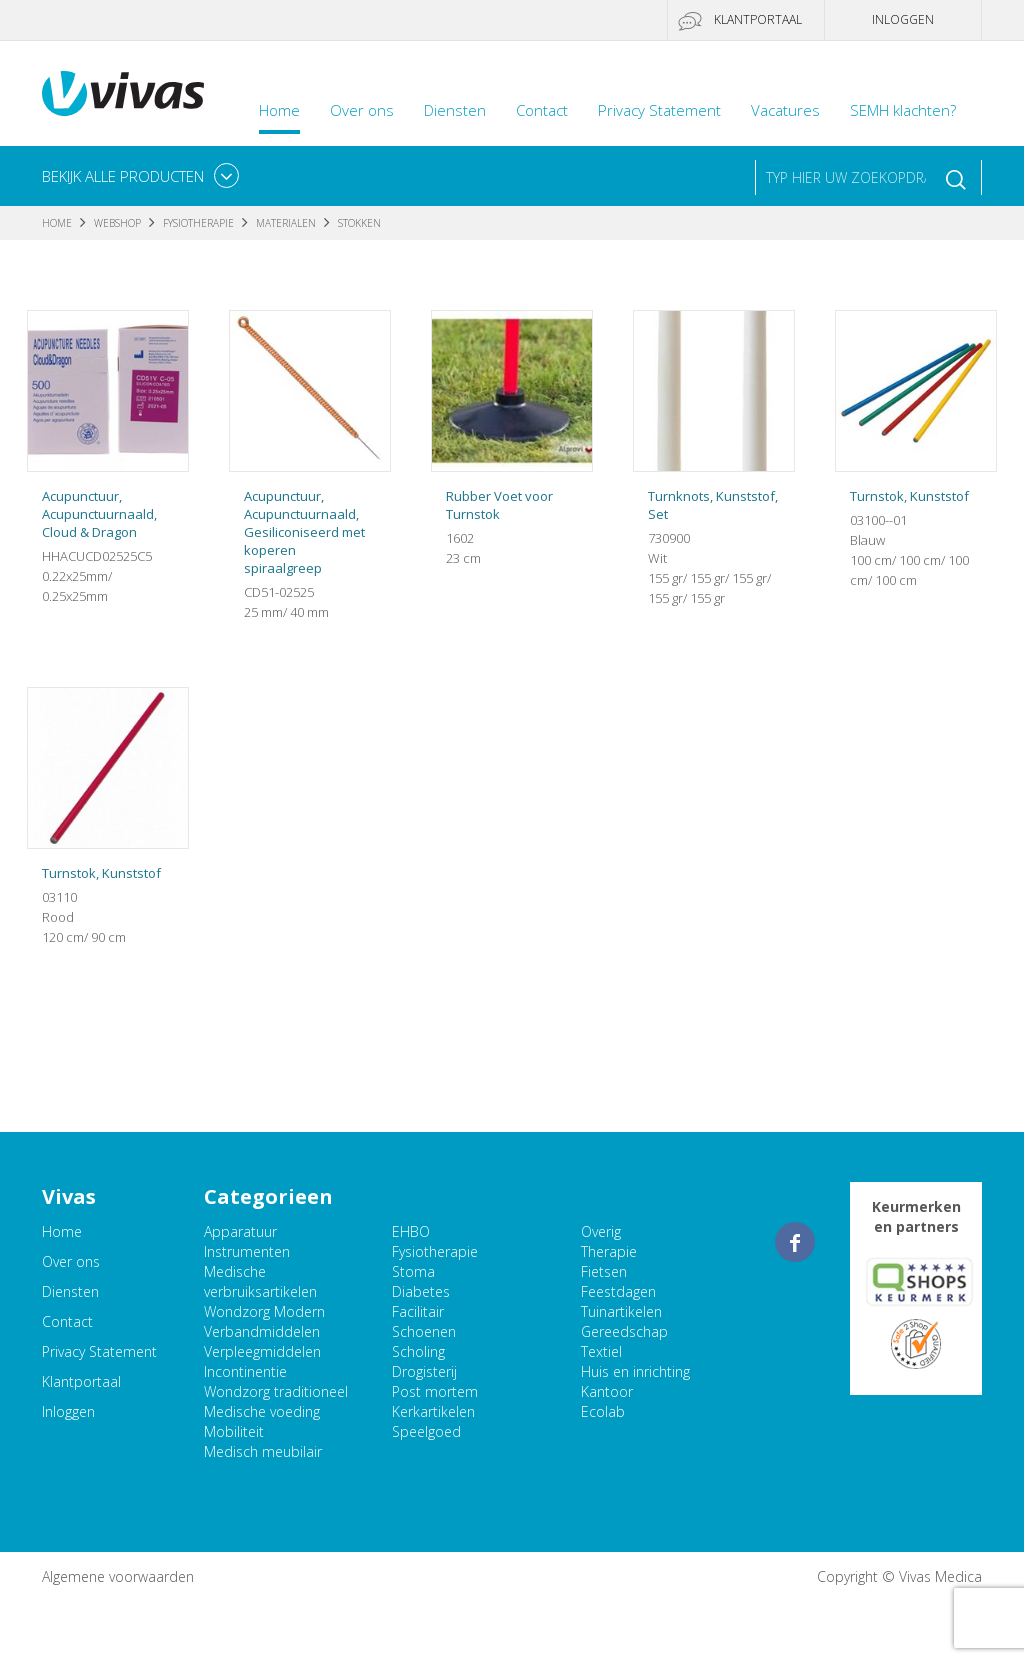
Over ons (362, 110)
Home (279, 110)
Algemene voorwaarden (118, 1576)
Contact (542, 110)
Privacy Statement (659, 110)
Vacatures (785, 110)
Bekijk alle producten (123, 176)
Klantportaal (758, 19)
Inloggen (903, 19)
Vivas (123, 93)
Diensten (455, 110)
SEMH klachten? (903, 110)
